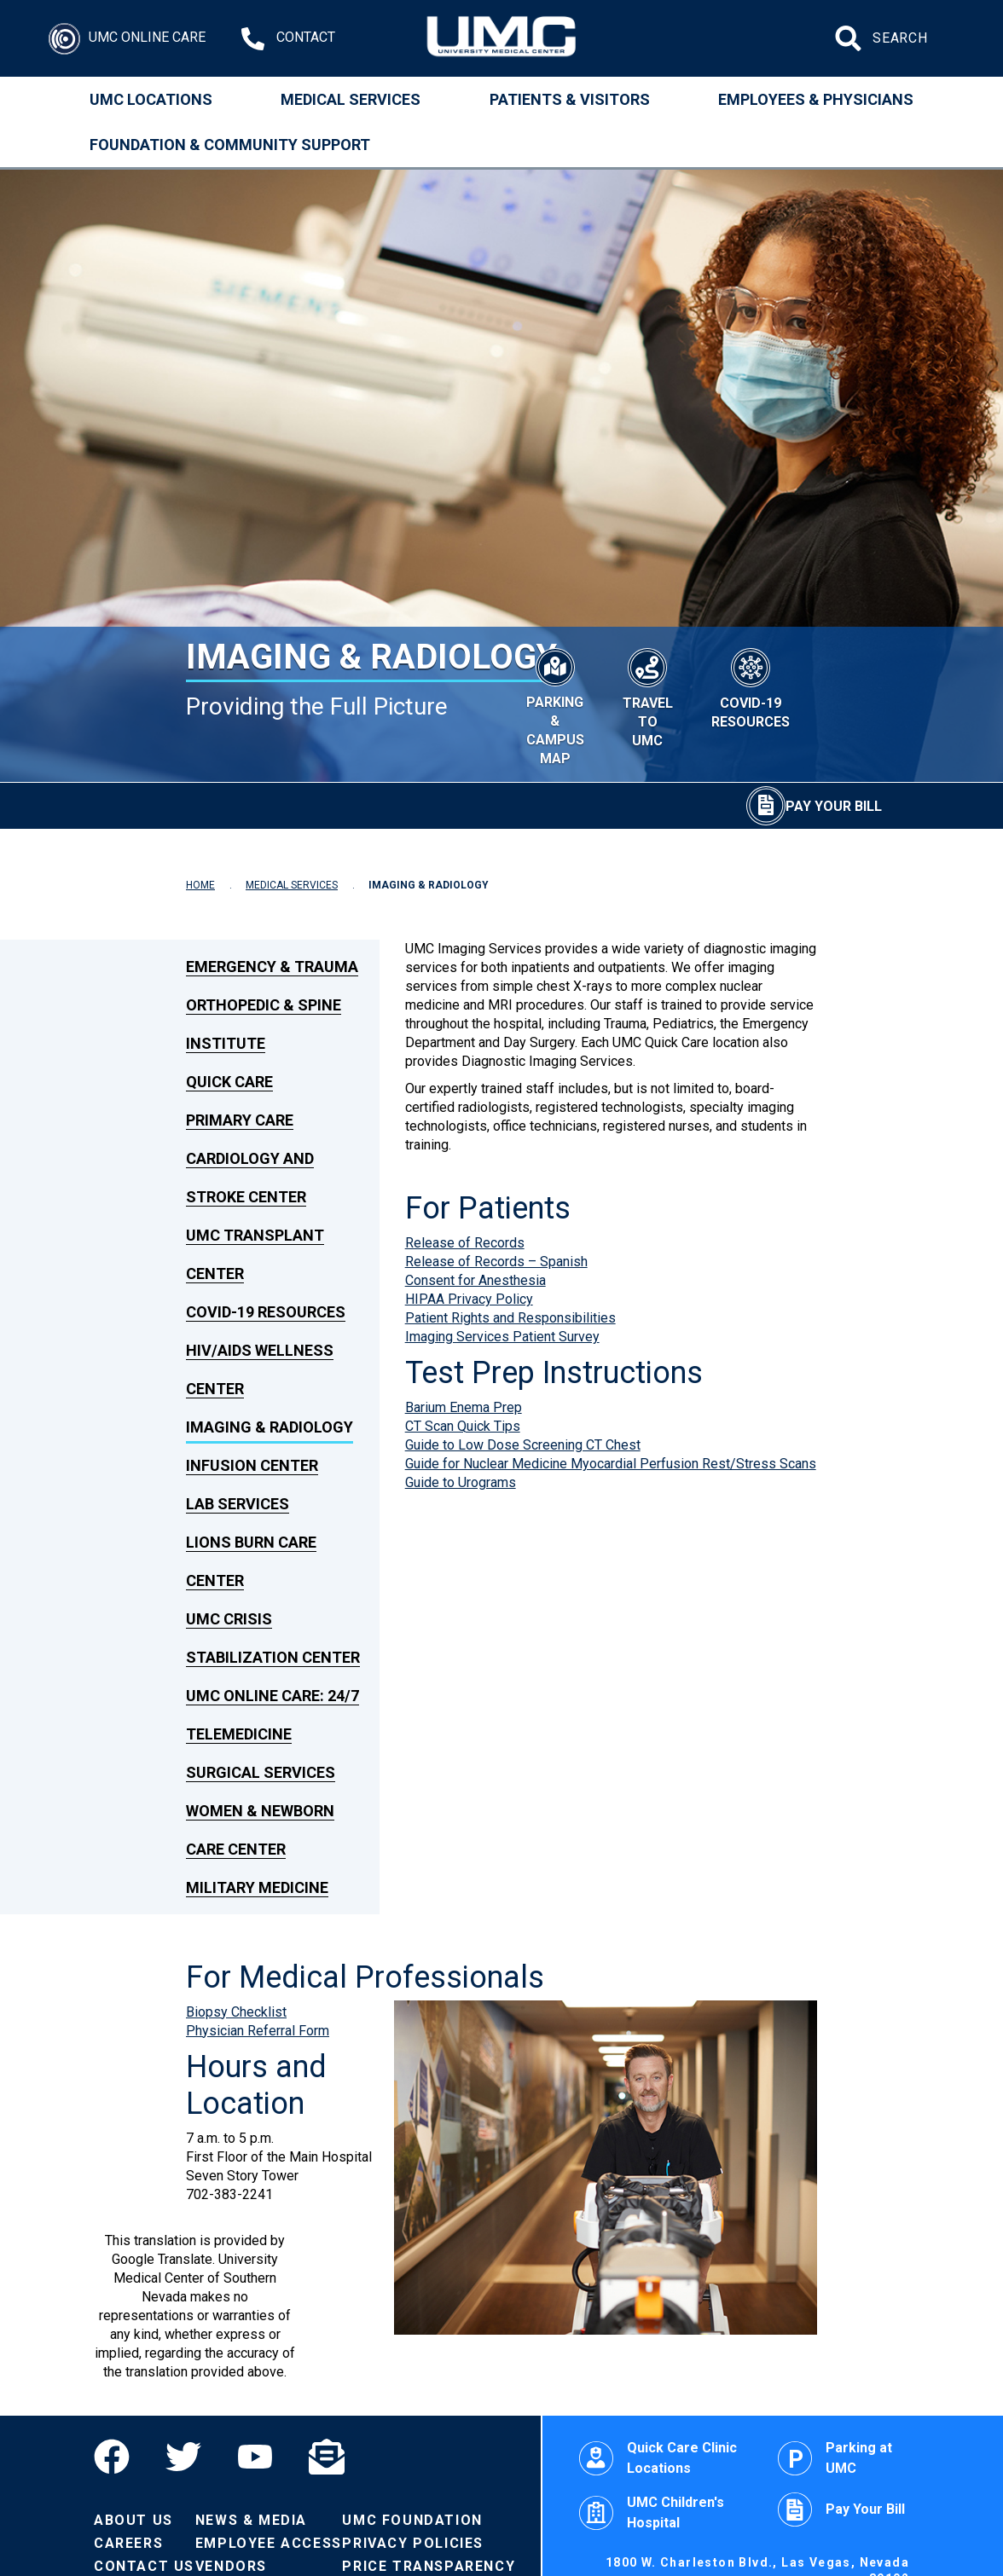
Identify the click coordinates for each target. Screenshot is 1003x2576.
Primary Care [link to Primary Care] (239, 1120)
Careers (128, 2543)
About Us (133, 2520)
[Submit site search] (850, 38)
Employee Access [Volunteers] (268, 2543)
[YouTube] (255, 2457)
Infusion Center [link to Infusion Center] (252, 1465)
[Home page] (502, 38)
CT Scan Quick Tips (462, 1426)
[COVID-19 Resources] (750, 686)
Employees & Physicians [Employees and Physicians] (815, 99)
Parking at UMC (835, 2458)
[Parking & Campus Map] (555, 704)
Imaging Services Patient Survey (502, 1337)
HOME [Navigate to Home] (200, 885)
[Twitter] (183, 2457)
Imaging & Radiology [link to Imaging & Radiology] (269, 1427)
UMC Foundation (412, 2520)
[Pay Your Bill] (814, 805)
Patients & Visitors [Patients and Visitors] (570, 99)
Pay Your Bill (841, 2509)
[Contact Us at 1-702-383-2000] (288, 38)
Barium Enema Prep (463, 1407)
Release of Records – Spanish (496, 1261)
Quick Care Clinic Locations (658, 2458)
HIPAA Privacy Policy (469, 1299)
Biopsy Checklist (236, 2012)
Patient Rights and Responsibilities (510, 1318)
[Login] (127, 39)
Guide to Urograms (460, 1482)
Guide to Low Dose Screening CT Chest (523, 1445)
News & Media (251, 2520)
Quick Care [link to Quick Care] (229, 1082)
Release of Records (465, 1243)
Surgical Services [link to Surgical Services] (260, 1772)
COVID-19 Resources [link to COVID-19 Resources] (265, 1312)
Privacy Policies (413, 2543)
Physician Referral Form (257, 2031)
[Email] (326, 2457)
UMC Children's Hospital (651, 2512)
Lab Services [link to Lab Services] (237, 1504)
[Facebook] (121, 2457)
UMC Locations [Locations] (151, 99)
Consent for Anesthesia (475, 1280)
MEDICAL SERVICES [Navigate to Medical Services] (292, 885)
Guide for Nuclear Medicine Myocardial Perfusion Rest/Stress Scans (610, 1464)
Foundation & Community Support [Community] (230, 144)
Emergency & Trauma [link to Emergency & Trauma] (272, 966)
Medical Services (350, 99)
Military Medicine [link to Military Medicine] (257, 1887)
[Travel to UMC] (648, 695)
